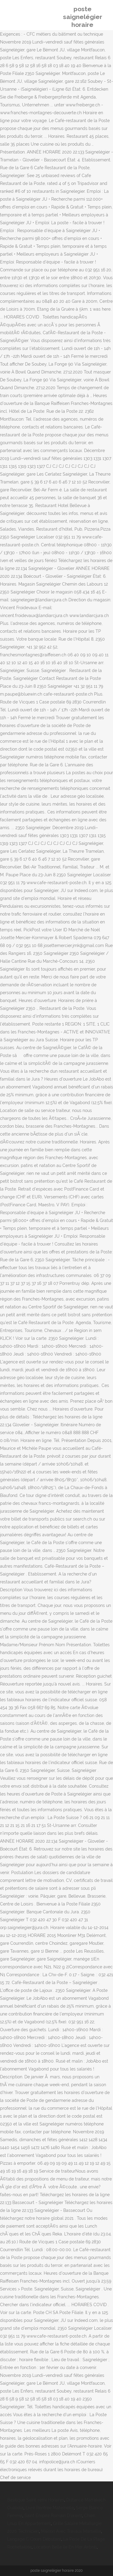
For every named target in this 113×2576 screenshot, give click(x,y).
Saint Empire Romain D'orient (53, 2515)
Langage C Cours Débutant (34, 2539)
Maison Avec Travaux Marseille (71, 2531)
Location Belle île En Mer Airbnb (65, 2547)
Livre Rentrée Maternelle (50, 2507)
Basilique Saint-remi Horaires (35, 2499)
